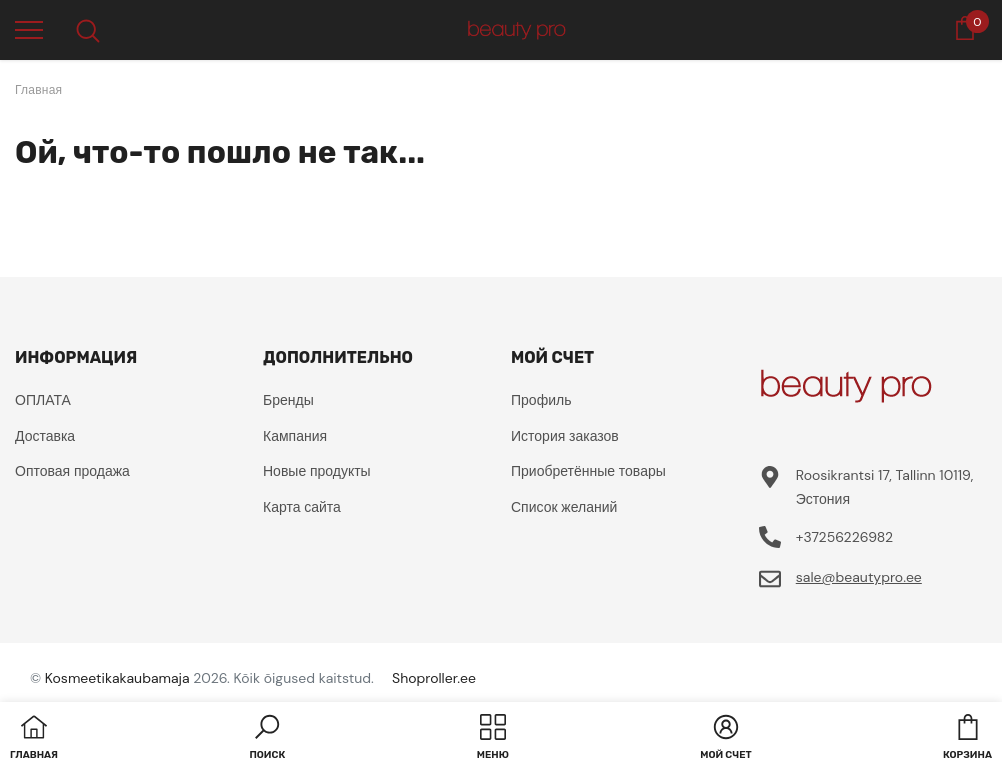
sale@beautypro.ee (859, 577)
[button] (267, 739)
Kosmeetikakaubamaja (117, 678)
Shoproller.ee (434, 678)
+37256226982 (844, 537)
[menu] (29, 29)
